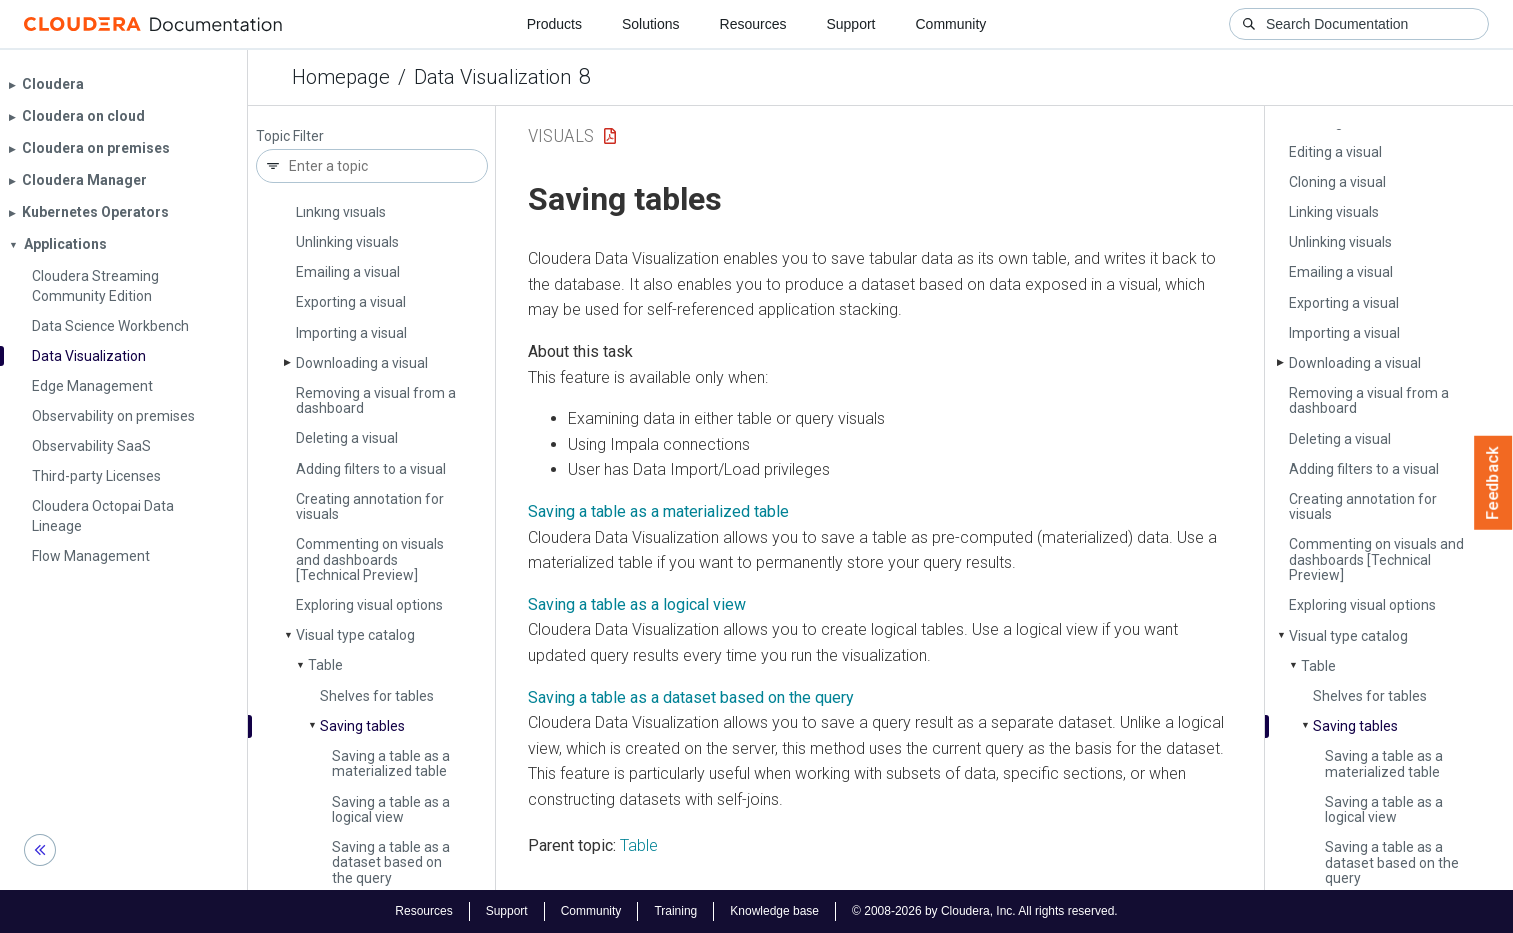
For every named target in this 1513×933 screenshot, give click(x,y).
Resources (753, 24)
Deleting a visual (347, 438)
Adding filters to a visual (371, 469)
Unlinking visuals (347, 242)
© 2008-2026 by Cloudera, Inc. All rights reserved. (985, 911)
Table (325, 665)
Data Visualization (492, 77)
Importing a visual (351, 333)
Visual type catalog (355, 635)
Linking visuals (341, 212)
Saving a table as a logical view (391, 809)
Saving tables (362, 726)
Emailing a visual (348, 272)
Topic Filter (290, 136)
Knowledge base (774, 911)
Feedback (1493, 483)
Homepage (341, 77)
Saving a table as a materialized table (391, 763)
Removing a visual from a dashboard (376, 400)
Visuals (561, 135)
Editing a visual (1335, 152)
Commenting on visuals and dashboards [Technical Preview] (370, 559)
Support (850, 24)
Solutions (651, 24)
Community (951, 24)
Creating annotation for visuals (370, 506)
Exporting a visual (351, 302)
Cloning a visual (1337, 182)
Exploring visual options (369, 605)
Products (554, 24)
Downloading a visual (362, 363)
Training (675, 911)
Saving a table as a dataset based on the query (391, 862)
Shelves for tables (377, 696)
